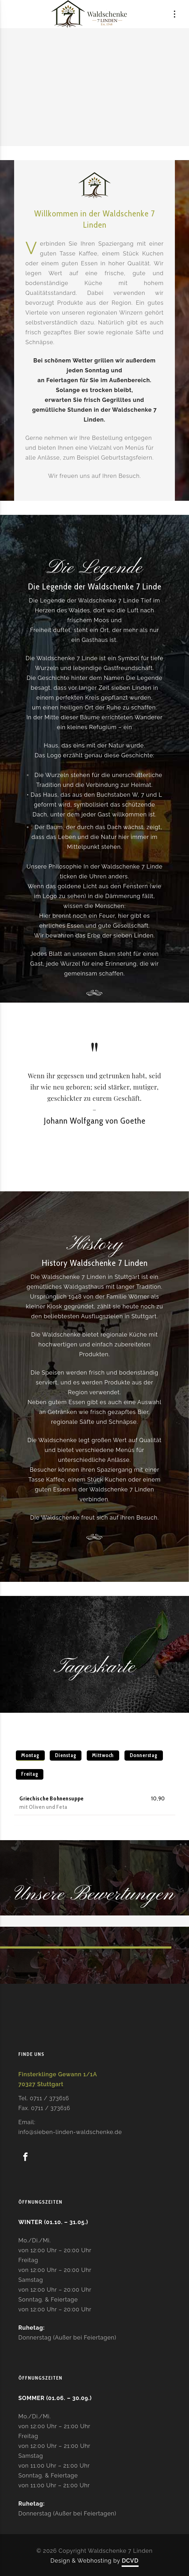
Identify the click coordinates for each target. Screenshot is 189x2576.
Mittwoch (103, 1755)
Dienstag (65, 1755)
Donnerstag (144, 1755)
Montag (30, 1755)
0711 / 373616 (49, 2098)
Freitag (29, 1774)
